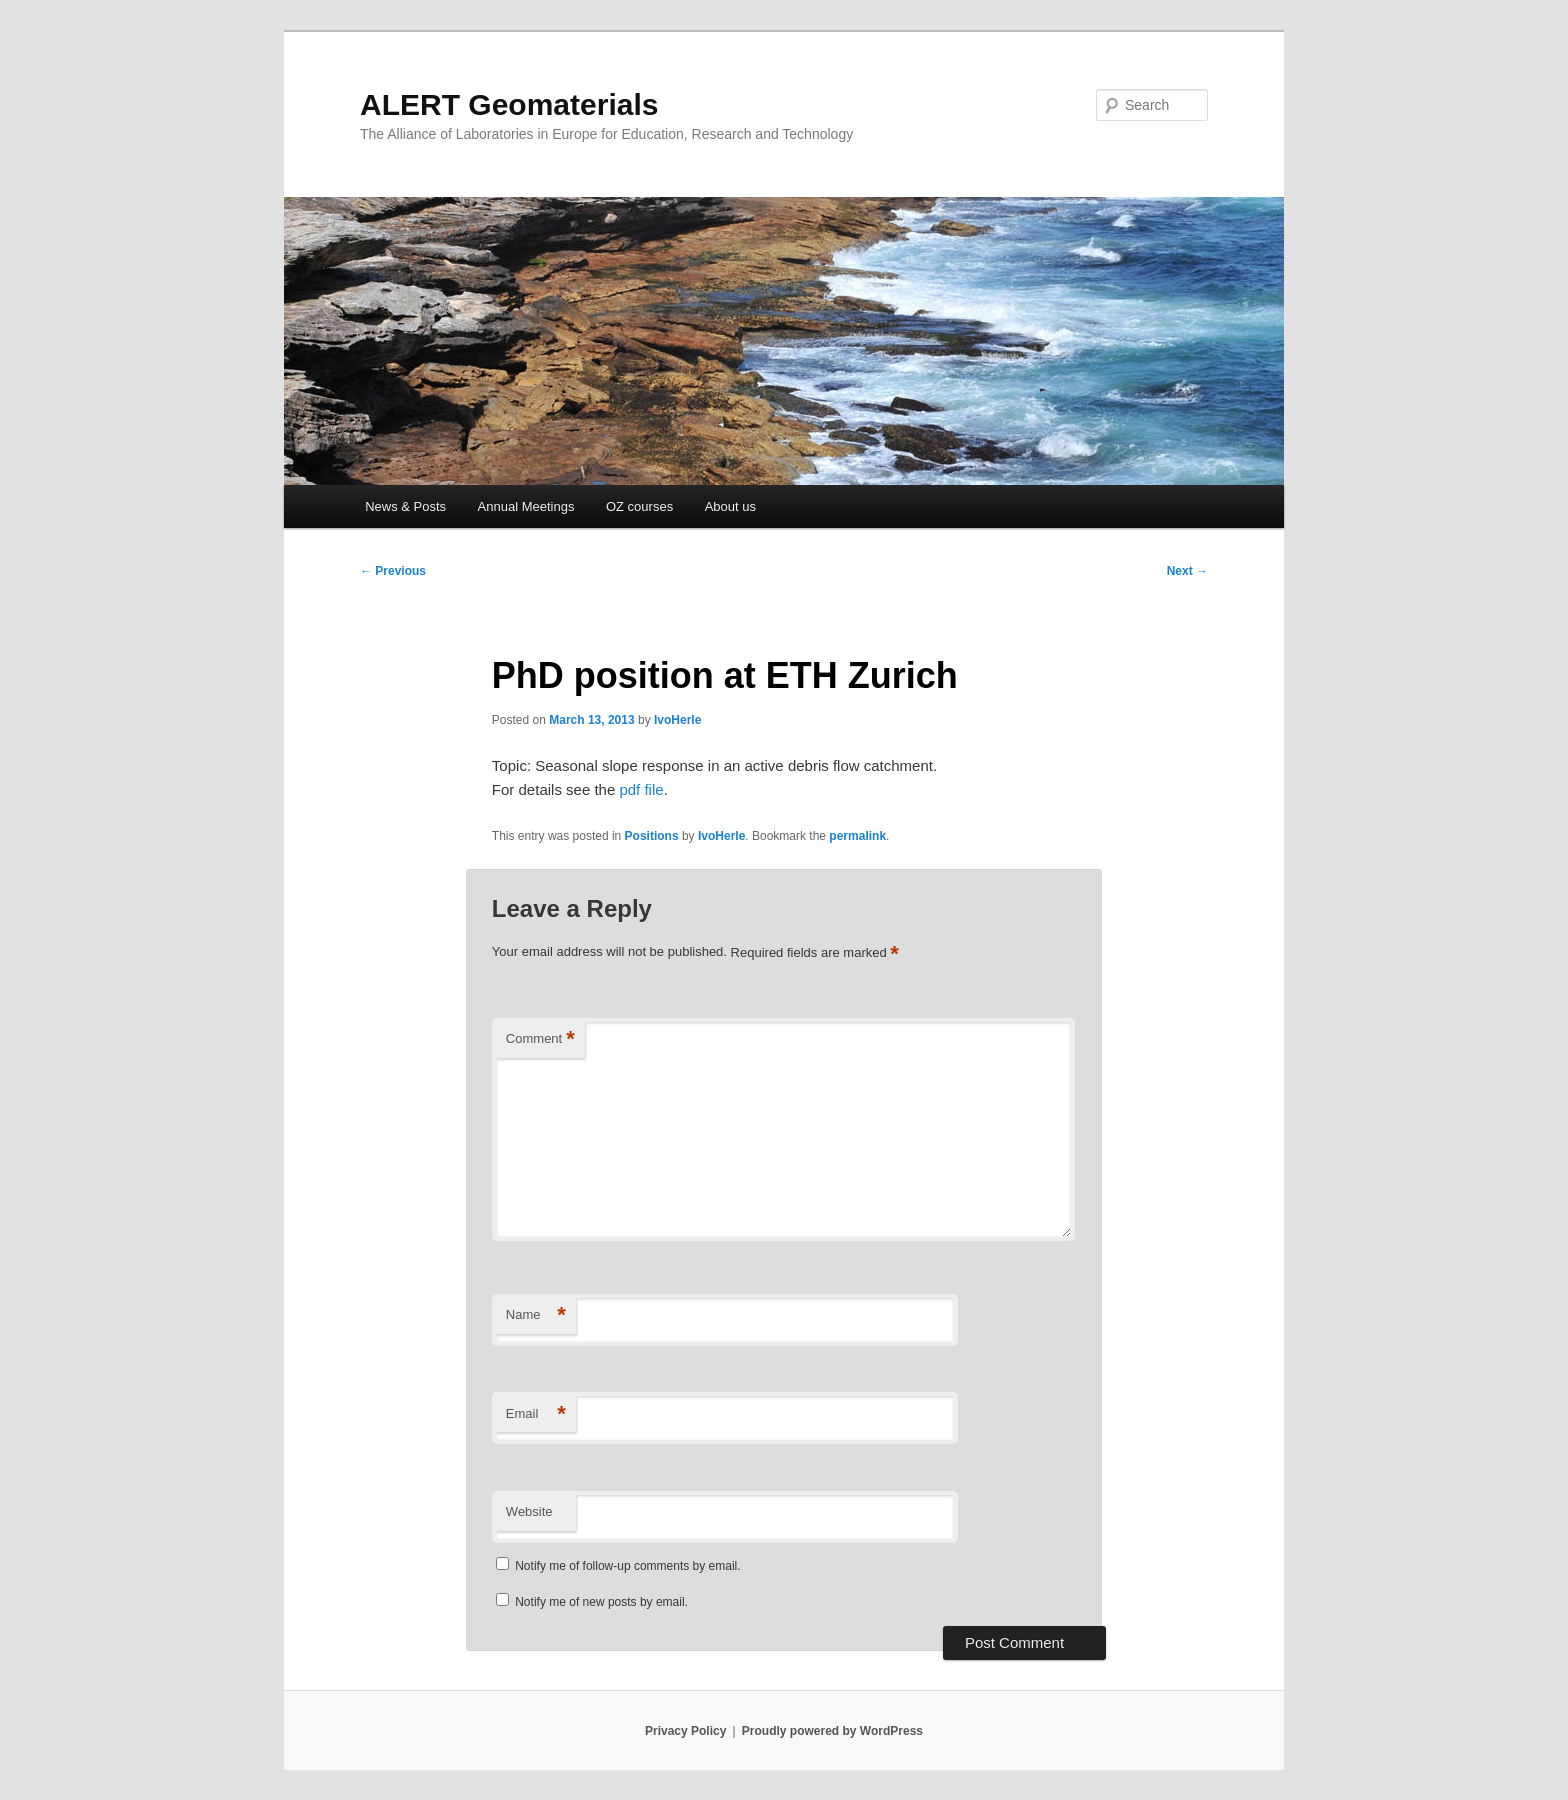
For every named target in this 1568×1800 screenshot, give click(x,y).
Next (1187, 571)
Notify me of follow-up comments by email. (627, 1566)
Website (529, 1511)
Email (536, 1414)
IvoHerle (677, 720)
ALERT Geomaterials (509, 104)
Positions (652, 836)
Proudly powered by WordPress (832, 1731)
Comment (540, 1039)
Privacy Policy (685, 1731)
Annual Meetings (526, 506)
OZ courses (639, 506)
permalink (857, 836)
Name (536, 1315)
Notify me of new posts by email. (601, 1602)
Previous (393, 571)
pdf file (641, 789)
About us (730, 506)
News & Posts (405, 506)
